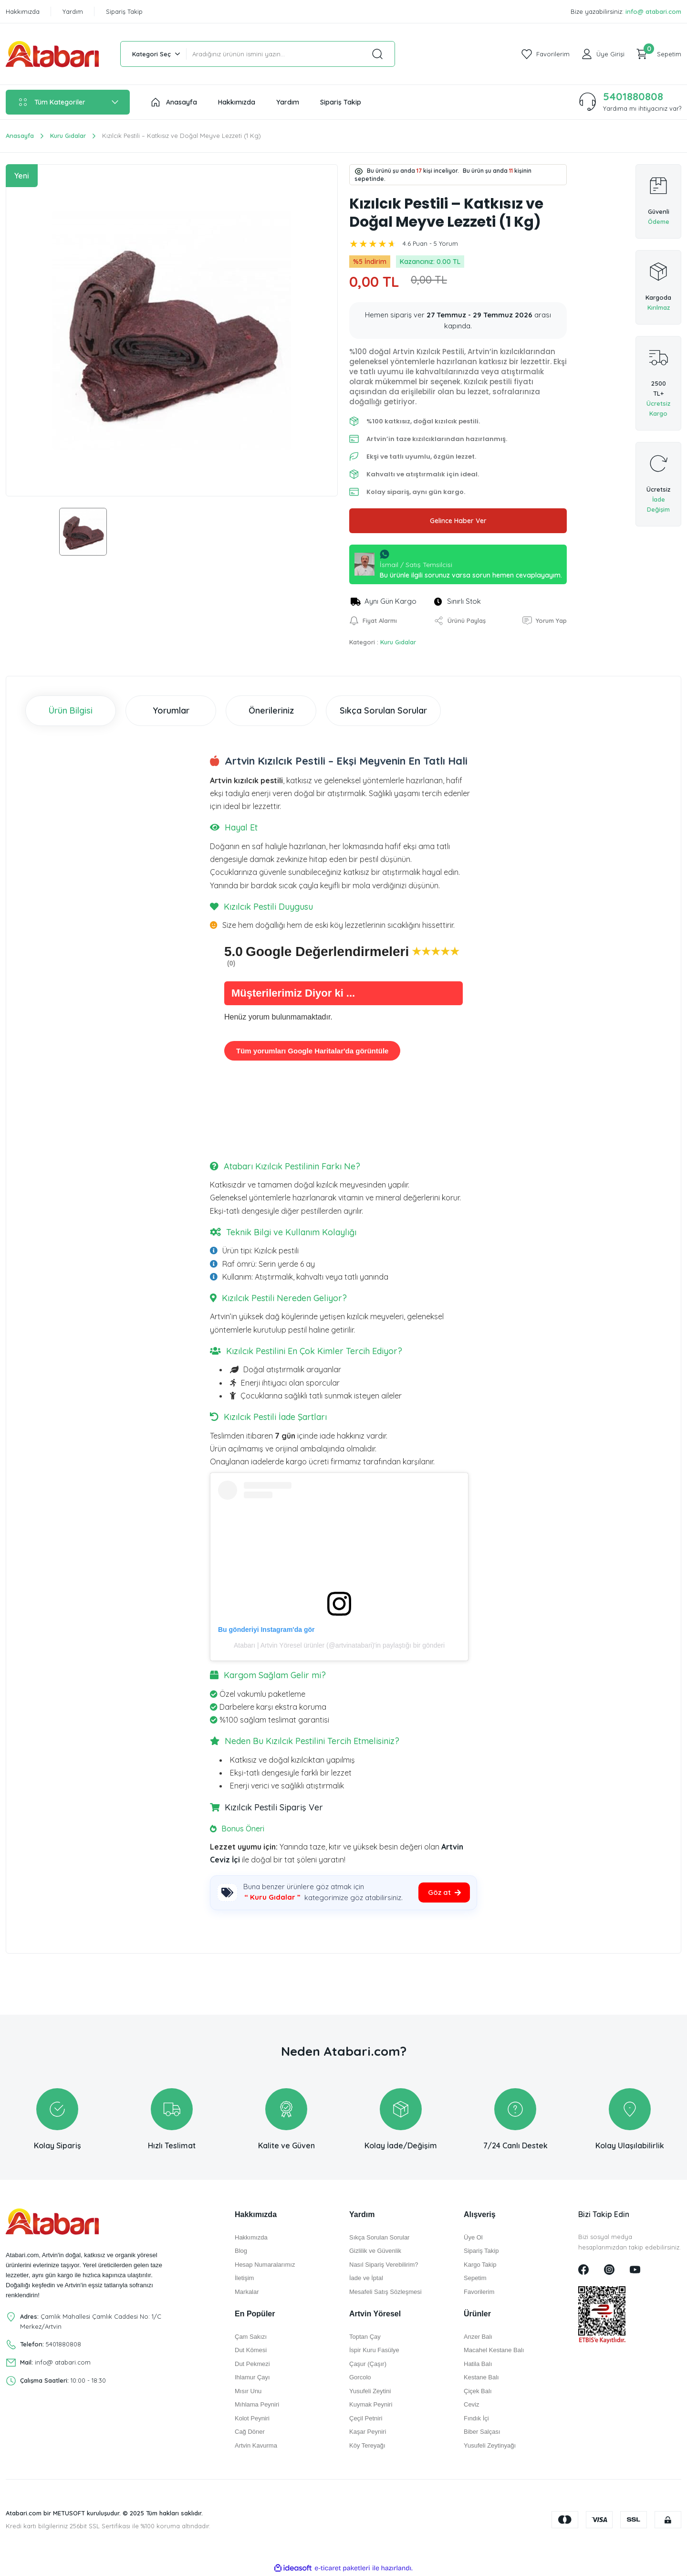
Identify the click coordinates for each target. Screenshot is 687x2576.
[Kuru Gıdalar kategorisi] (272, 1898)
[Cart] (658, 54)
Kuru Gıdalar (398, 642)
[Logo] (52, 54)
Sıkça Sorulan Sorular (383, 710)
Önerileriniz (271, 710)
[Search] (291, 54)
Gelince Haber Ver (458, 520)
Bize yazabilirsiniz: (626, 12)
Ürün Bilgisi (71, 710)
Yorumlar (171, 710)
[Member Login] (603, 54)
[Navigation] (68, 102)
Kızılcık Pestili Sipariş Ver (272, 1807)
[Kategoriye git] (444, 1892)
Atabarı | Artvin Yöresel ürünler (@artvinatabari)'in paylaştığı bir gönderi (339, 1645)
